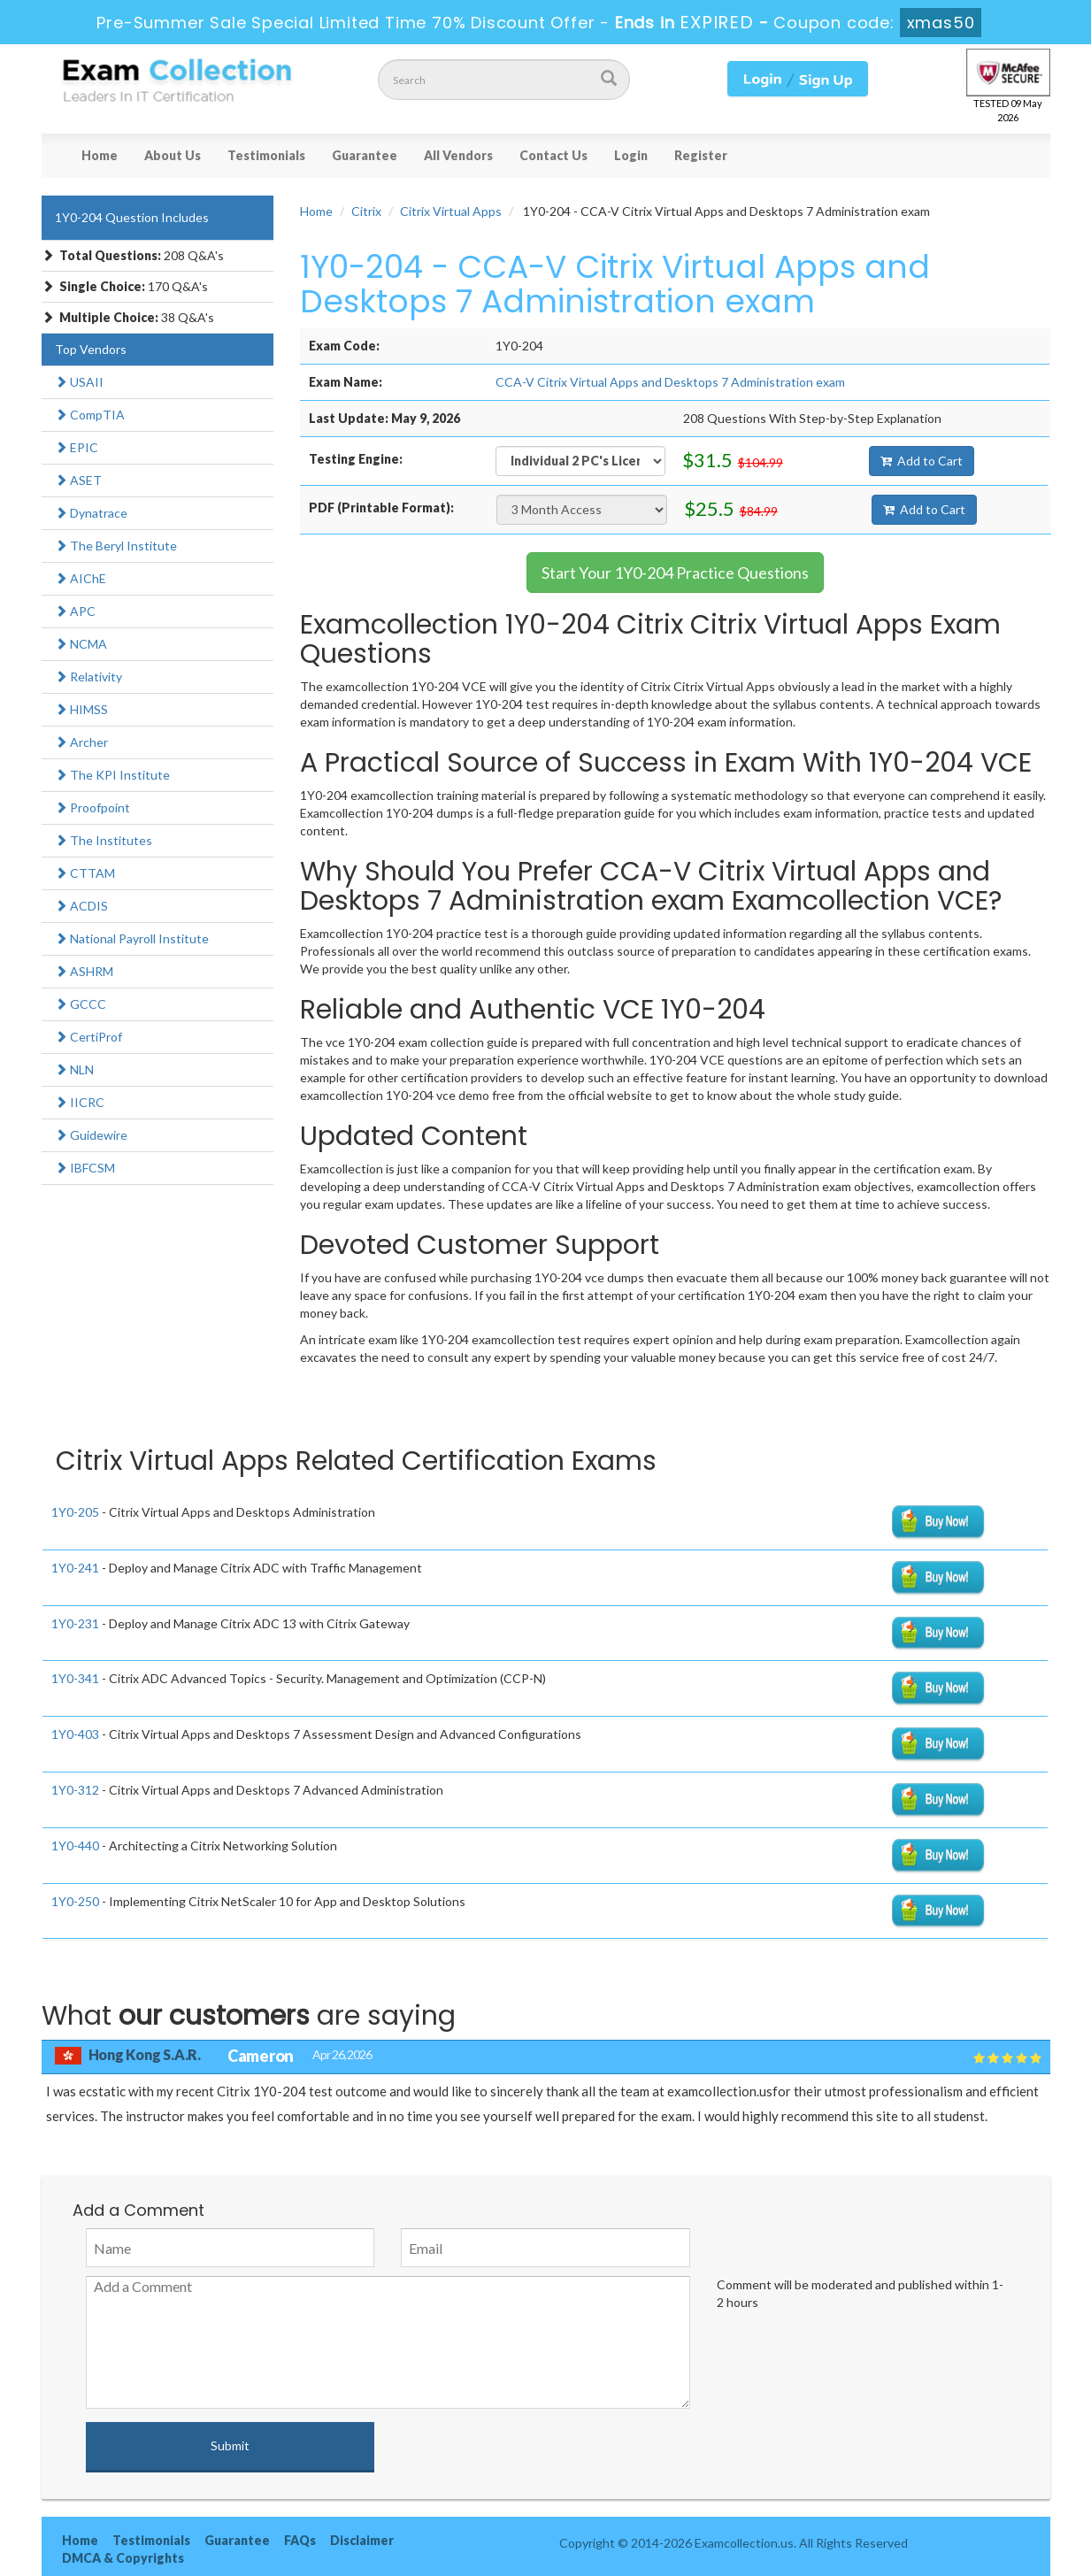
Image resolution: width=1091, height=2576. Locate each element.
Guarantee (364, 155)
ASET (78, 480)
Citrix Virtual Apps (451, 211)
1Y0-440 (75, 1845)
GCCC (80, 1003)
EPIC (76, 447)
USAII (79, 381)
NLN (74, 1069)
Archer (81, 742)
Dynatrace (91, 512)
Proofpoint (92, 807)
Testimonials (266, 155)
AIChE (80, 578)
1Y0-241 (75, 1567)
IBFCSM (85, 1167)
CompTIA (90, 414)
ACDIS (81, 905)
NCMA (81, 643)
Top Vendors (91, 349)
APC (75, 611)
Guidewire (91, 1134)
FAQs (300, 2540)
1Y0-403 (75, 1734)
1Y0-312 (75, 1789)
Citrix (366, 211)
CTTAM (85, 872)
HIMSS (81, 709)
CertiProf (88, 1036)
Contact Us (553, 155)
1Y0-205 (75, 1511)
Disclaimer (362, 2540)
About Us (172, 155)
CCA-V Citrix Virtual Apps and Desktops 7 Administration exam (670, 381)
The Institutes (103, 840)
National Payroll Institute (132, 938)
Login (631, 155)
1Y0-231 (75, 1623)
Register (700, 155)
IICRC (79, 1102)
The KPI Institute (112, 774)
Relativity (88, 676)
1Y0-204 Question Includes (132, 217)
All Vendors (458, 155)
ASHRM (84, 971)
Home (99, 155)
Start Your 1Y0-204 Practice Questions (675, 572)
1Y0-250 (75, 1901)
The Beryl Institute (116, 545)
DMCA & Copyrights (123, 2557)
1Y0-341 (75, 1678)
